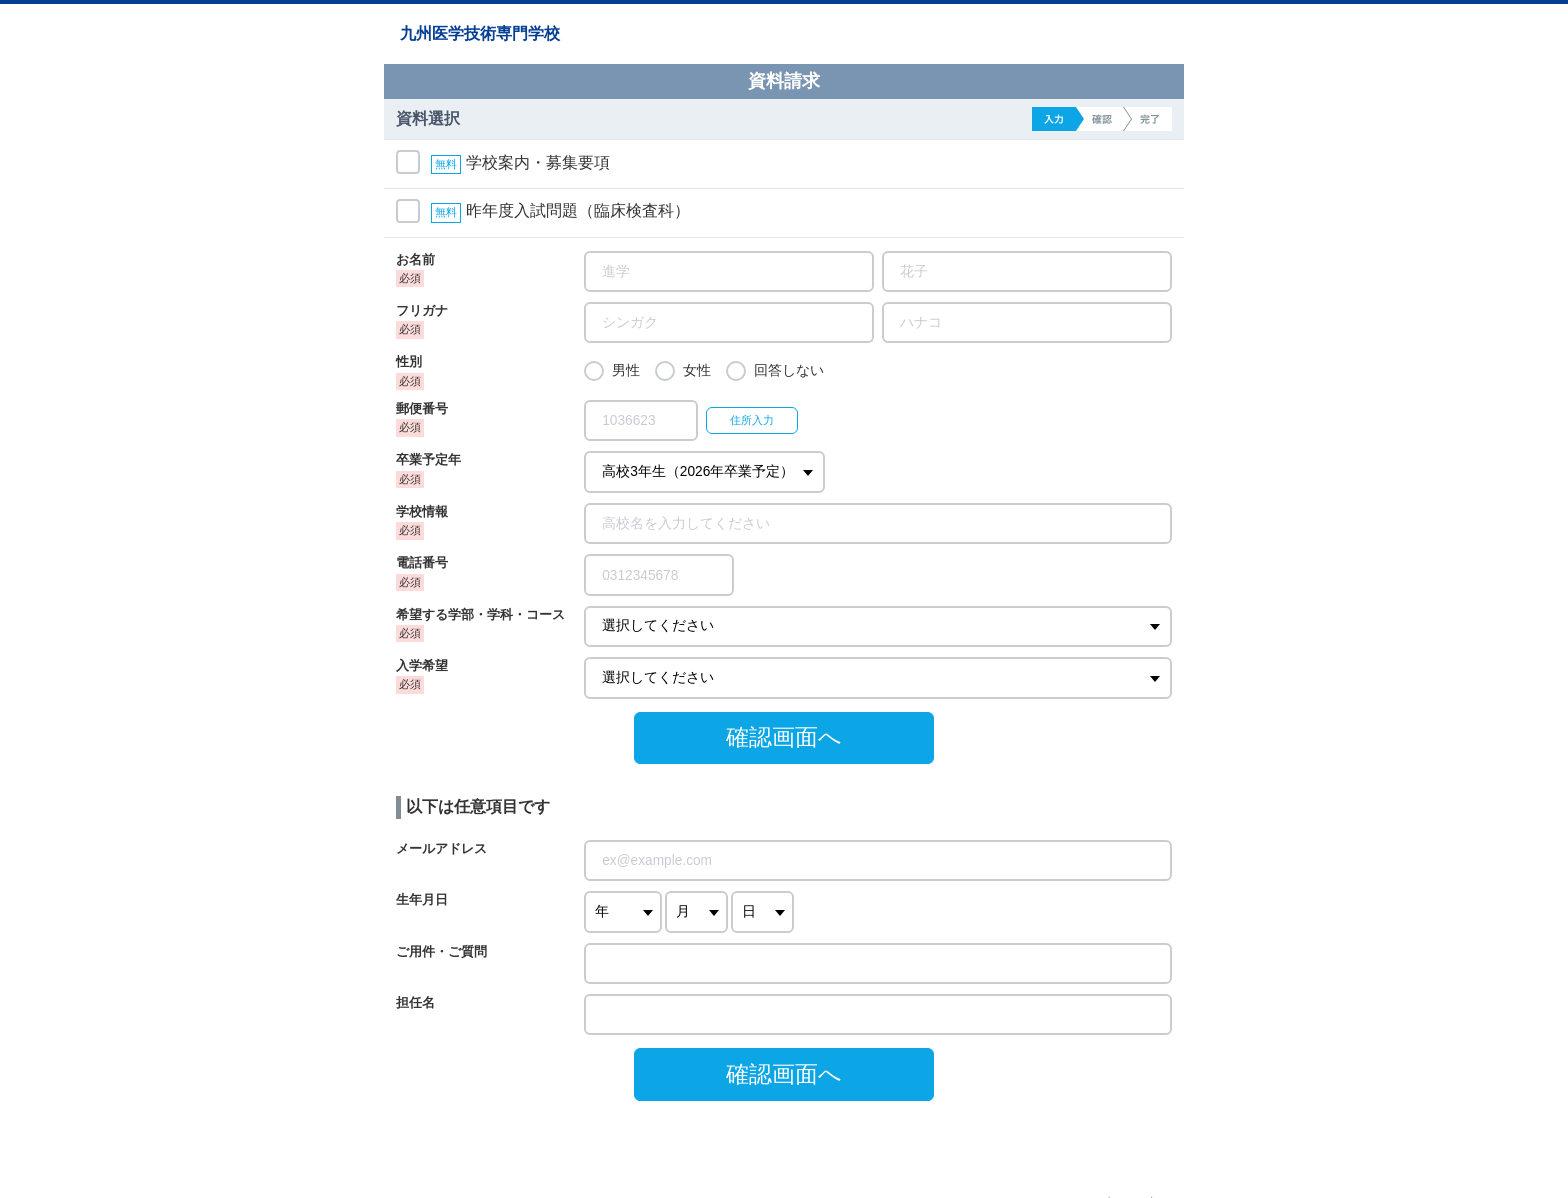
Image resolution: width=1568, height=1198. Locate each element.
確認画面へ (784, 737)
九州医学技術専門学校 (480, 33)
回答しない (789, 370)
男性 (626, 370)
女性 (697, 370)
